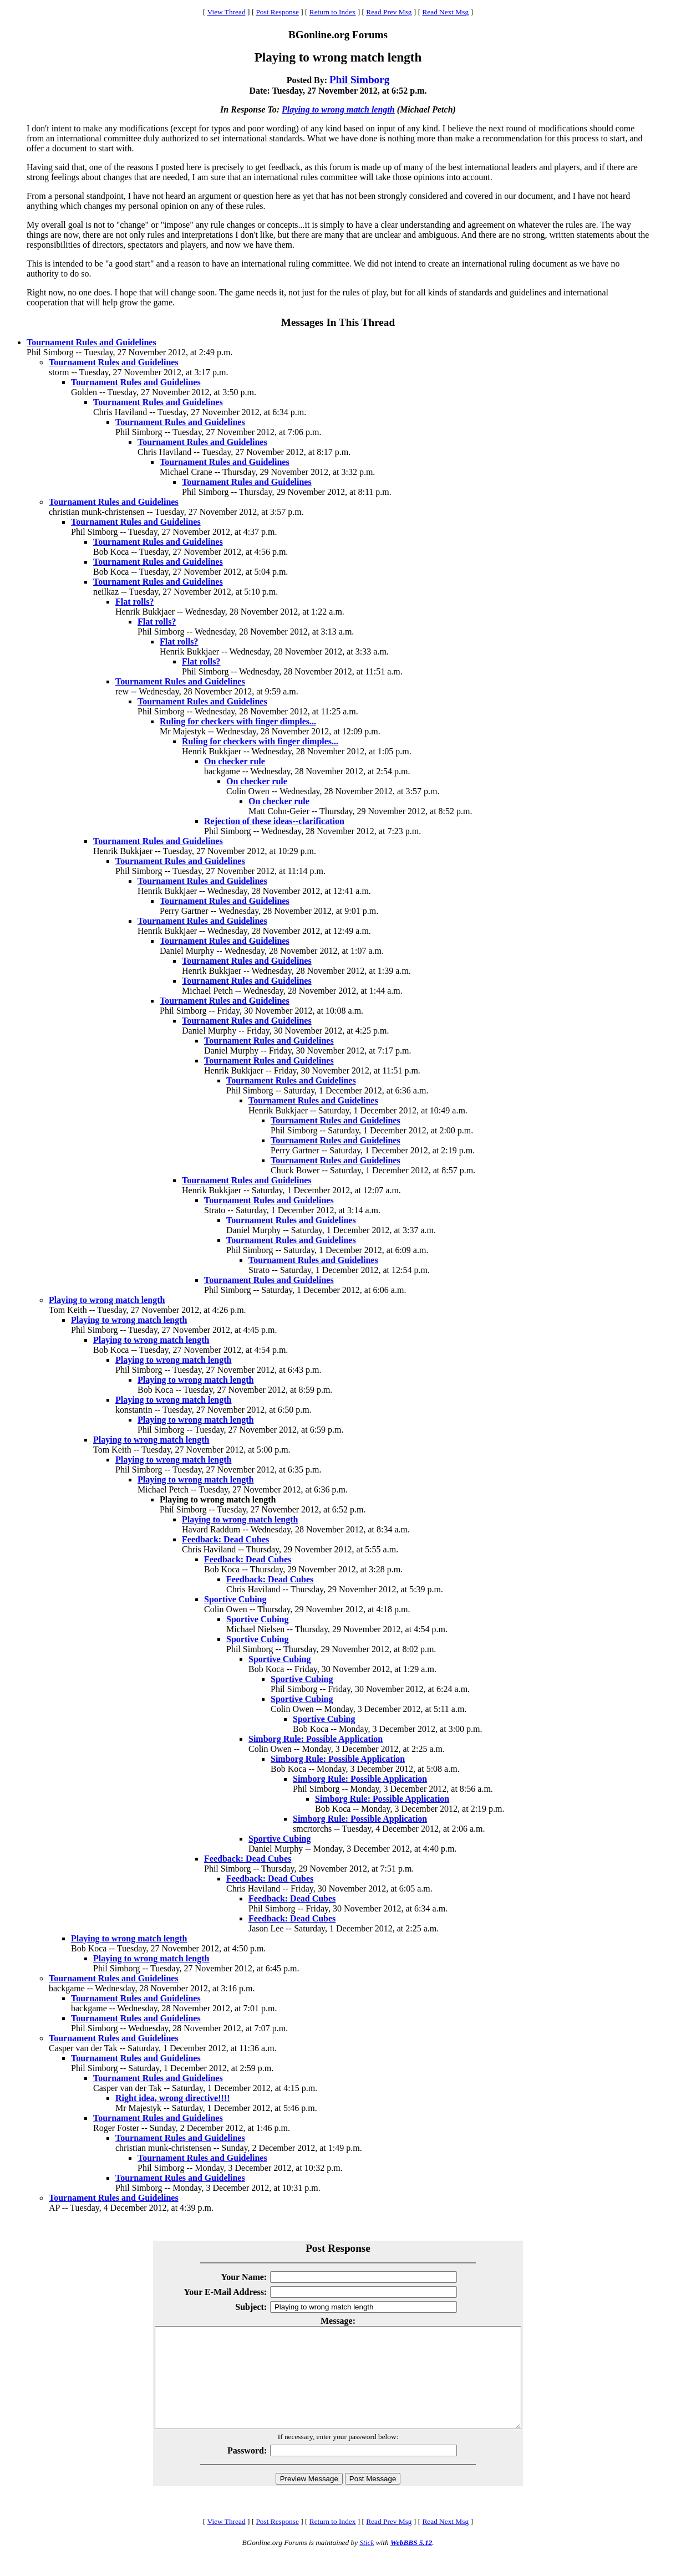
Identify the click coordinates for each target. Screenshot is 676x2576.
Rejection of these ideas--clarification (274, 821)
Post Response (277, 12)
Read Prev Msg (388, 12)
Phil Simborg (359, 79)
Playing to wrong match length (338, 109)
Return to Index (332, 12)
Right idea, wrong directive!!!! (172, 2098)
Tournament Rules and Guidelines (91, 342)
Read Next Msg (445, 12)
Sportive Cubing (235, 1599)
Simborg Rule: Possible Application (315, 1739)
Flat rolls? (134, 601)
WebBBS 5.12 (411, 2562)
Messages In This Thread (338, 322)
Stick (366, 2562)
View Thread (226, 12)
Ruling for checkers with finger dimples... (238, 721)
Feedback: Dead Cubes (225, 1539)
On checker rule (234, 761)
